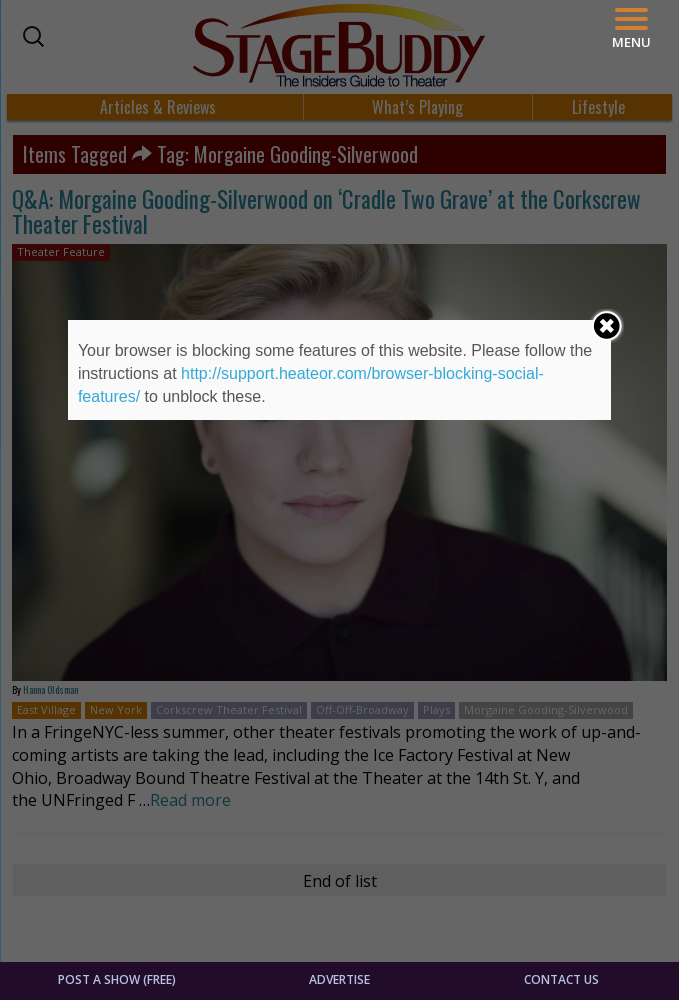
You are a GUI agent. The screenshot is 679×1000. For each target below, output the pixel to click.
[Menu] (631, 28)
